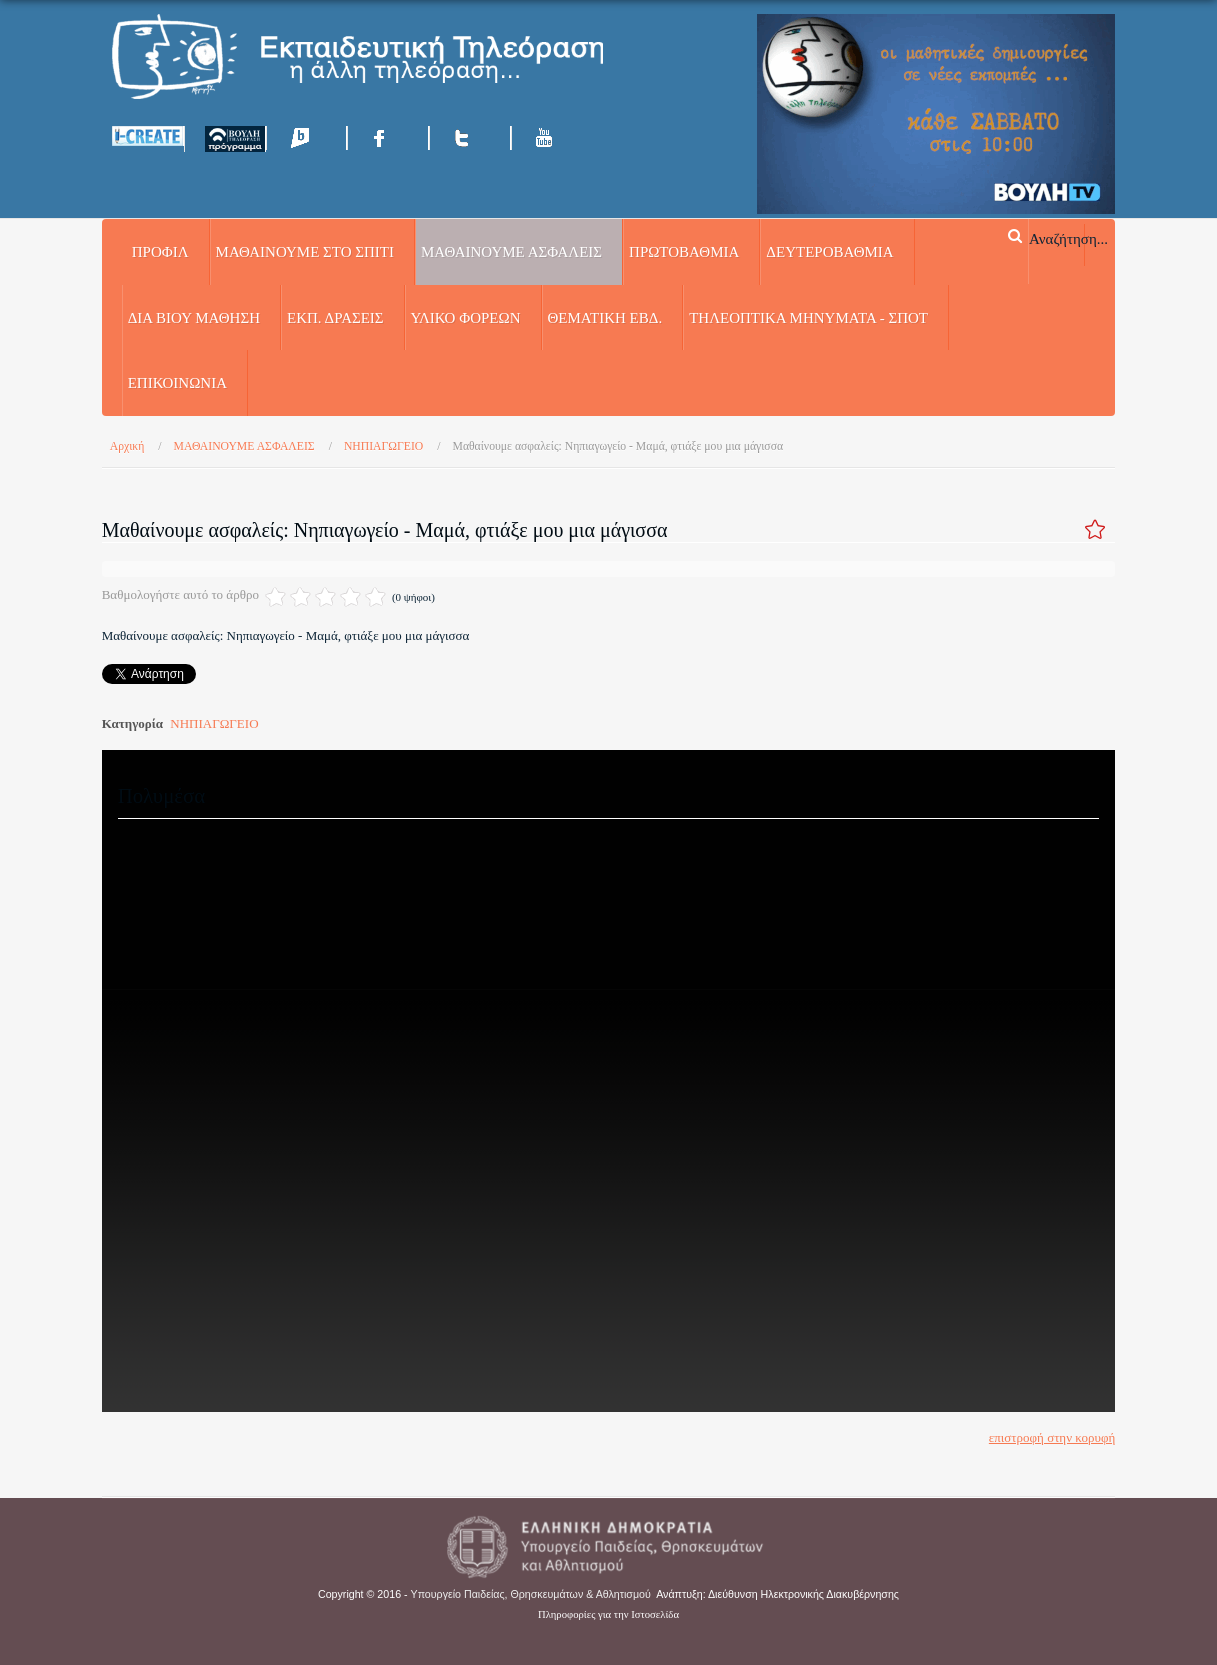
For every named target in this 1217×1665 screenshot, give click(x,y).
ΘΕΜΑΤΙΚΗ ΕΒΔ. (605, 318)
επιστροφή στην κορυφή (1052, 1437)
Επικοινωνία (177, 383)
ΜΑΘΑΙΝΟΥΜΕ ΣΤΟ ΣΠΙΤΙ (305, 252)
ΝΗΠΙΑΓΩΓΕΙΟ (214, 723)
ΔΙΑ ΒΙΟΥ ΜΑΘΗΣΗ (194, 318)
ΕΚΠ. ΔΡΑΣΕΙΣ (335, 318)
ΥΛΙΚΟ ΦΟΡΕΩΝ (466, 318)
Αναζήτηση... (1068, 238)
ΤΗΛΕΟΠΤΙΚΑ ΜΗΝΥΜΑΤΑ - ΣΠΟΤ (808, 318)
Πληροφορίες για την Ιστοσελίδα (608, 1614)
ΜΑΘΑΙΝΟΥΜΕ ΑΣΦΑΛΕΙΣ (511, 252)
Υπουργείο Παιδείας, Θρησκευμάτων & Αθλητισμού (531, 1594)
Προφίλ (160, 252)
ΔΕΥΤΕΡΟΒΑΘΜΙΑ (829, 252)
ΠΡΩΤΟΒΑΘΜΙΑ (684, 252)
